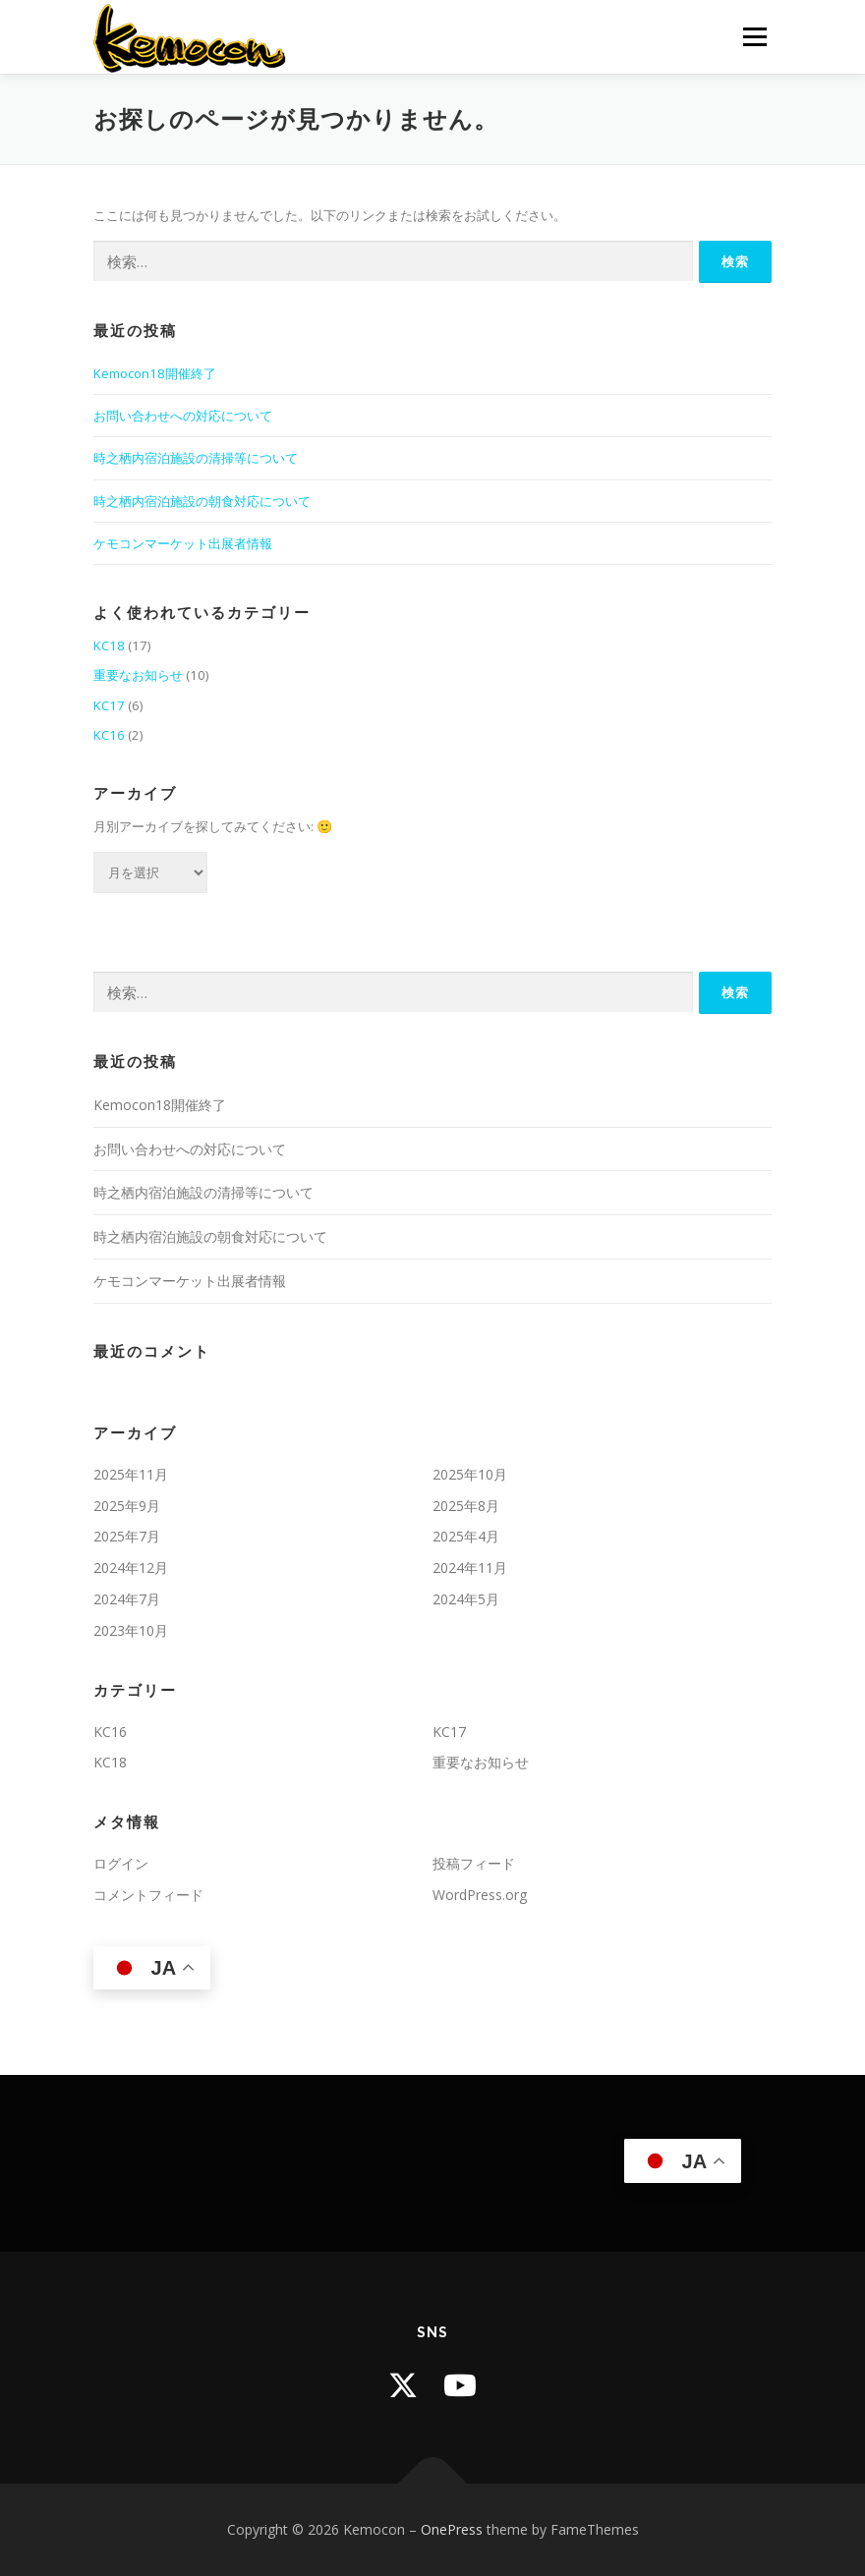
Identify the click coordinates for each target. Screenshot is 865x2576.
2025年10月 (469, 1474)
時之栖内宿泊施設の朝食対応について (202, 501)
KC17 (109, 705)
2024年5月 (465, 1599)
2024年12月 (130, 1567)
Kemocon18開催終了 (154, 373)
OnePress (452, 2529)
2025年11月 (130, 1474)
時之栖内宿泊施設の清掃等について (195, 458)
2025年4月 (465, 1536)
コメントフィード (148, 1894)
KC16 (109, 735)
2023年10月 (130, 1630)
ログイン (120, 1863)
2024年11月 (469, 1567)
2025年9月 (126, 1505)
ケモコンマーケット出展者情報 (182, 543)
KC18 (109, 645)
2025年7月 (126, 1536)
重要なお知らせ (138, 675)
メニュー (754, 36)
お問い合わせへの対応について (182, 415)
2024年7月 (126, 1599)
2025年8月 (465, 1505)
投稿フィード (473, 1863)
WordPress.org (479, 1894)
